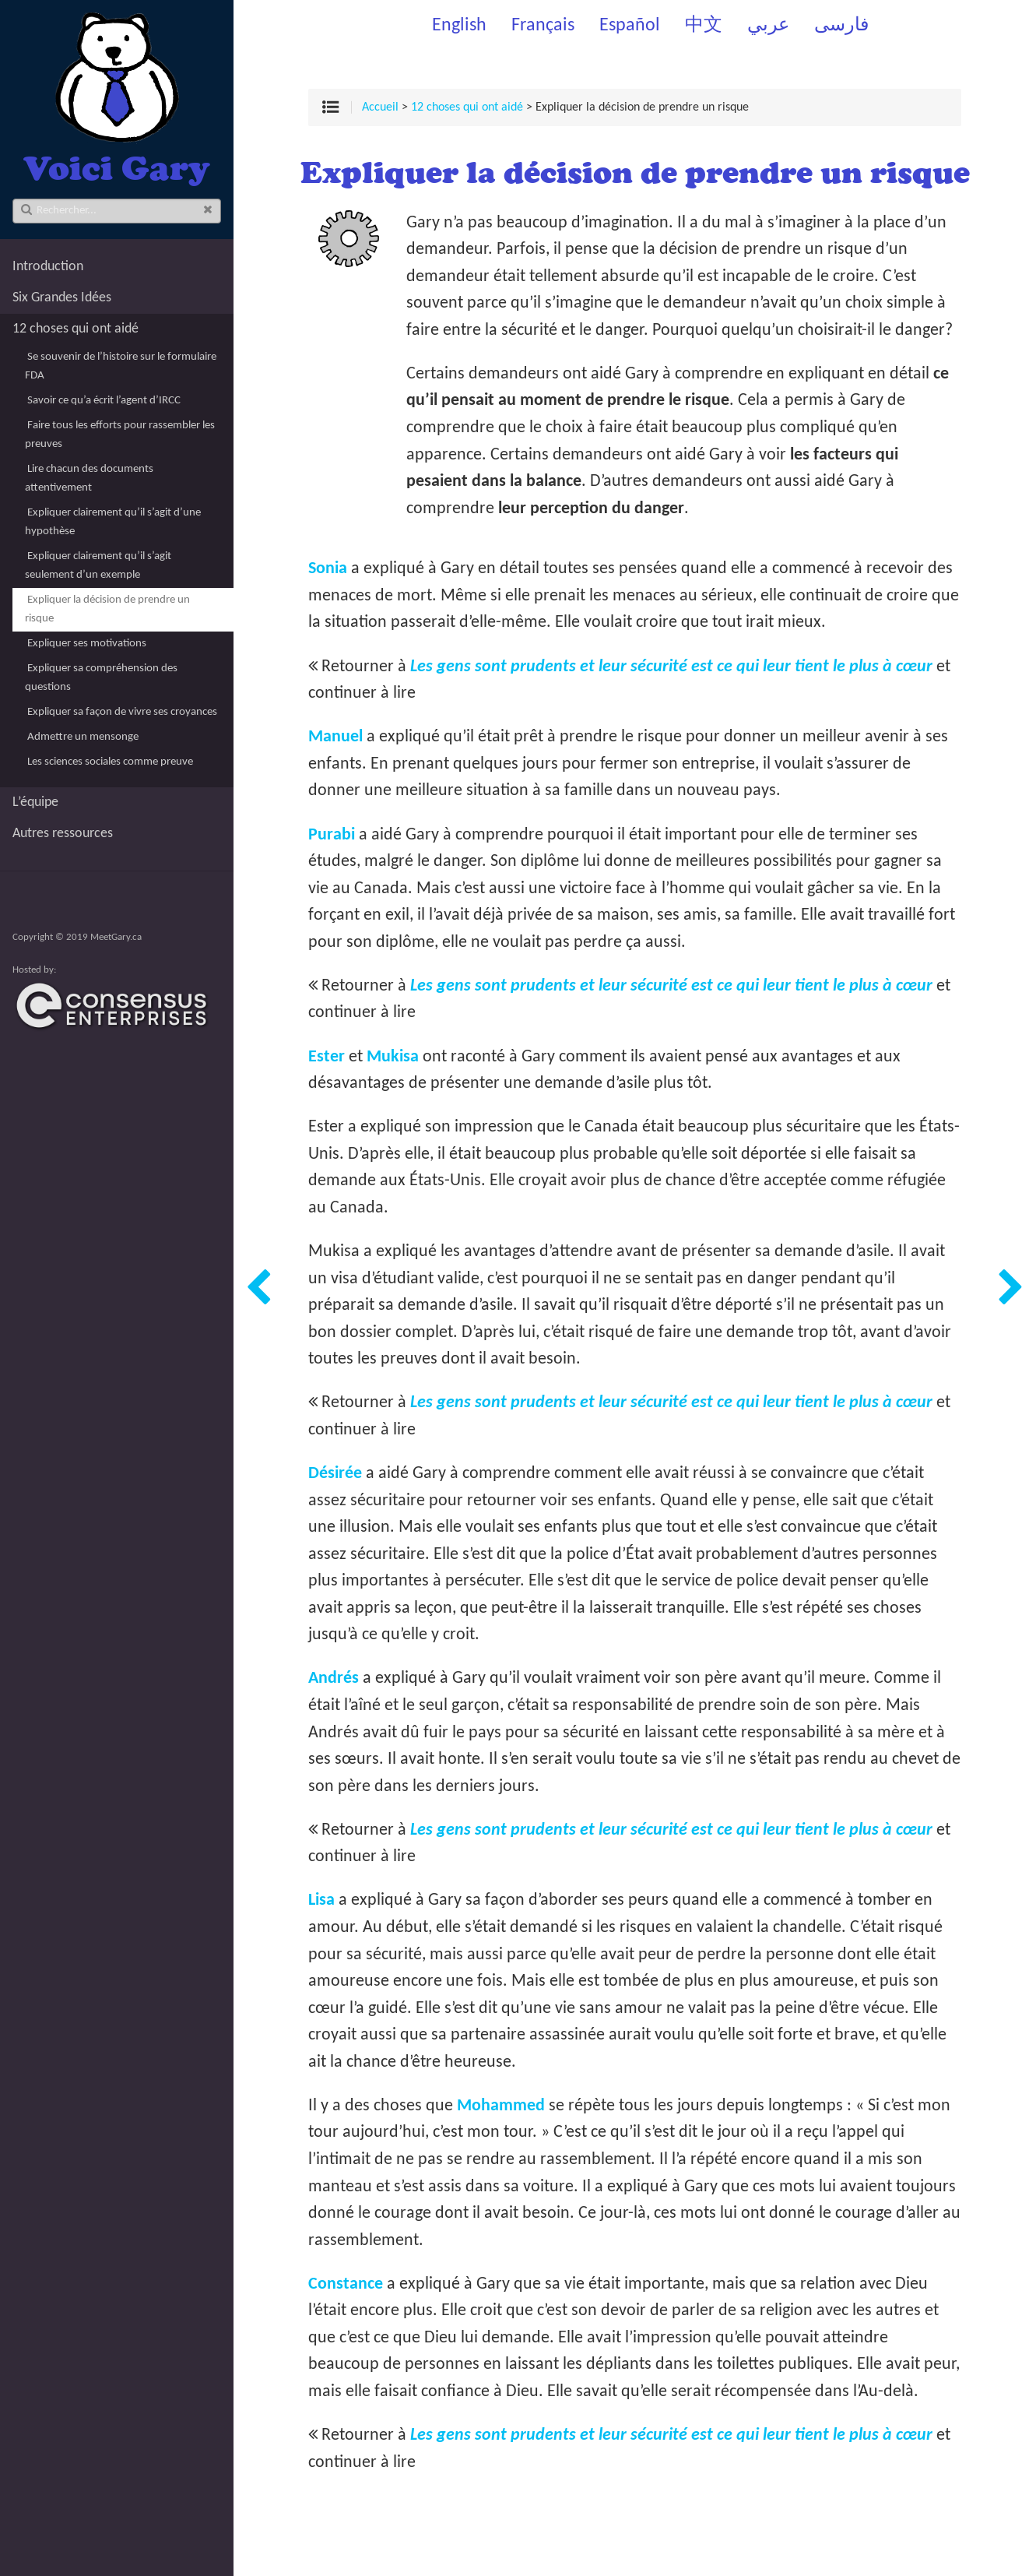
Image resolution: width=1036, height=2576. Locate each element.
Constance (345, 2284)
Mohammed (501, 2106)
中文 (703, 25)
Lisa (321, 1900)
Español (629, 25)
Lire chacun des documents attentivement (89, 478)
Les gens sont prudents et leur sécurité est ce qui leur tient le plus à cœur (671, 667)
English (459, 25)
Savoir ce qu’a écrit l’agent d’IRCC (104, 400)
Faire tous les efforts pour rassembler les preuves (120, 435)
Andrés (333, 1678)
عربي (768, 25)
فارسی (841, 25)
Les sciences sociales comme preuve (110, 762)
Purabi (331, 835)
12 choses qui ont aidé (75, 329)
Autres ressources (62, 833)
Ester (326, 1057)
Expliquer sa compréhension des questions (101, 678)
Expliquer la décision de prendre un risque (107, 609)
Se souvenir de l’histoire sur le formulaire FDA (120, 366)
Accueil (380, 107)
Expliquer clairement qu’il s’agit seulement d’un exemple (98, 566)
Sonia (327, 569)
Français (542, 25)
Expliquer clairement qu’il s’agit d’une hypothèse (113, 522)
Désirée (335, 1474)
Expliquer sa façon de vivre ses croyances (122, 712)
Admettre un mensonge (83, 737)
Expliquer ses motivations (86, 643)
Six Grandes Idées (61, 297)
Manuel (335, 737)
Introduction (47, 266)
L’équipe (35, 802)
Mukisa (393, 1057)
